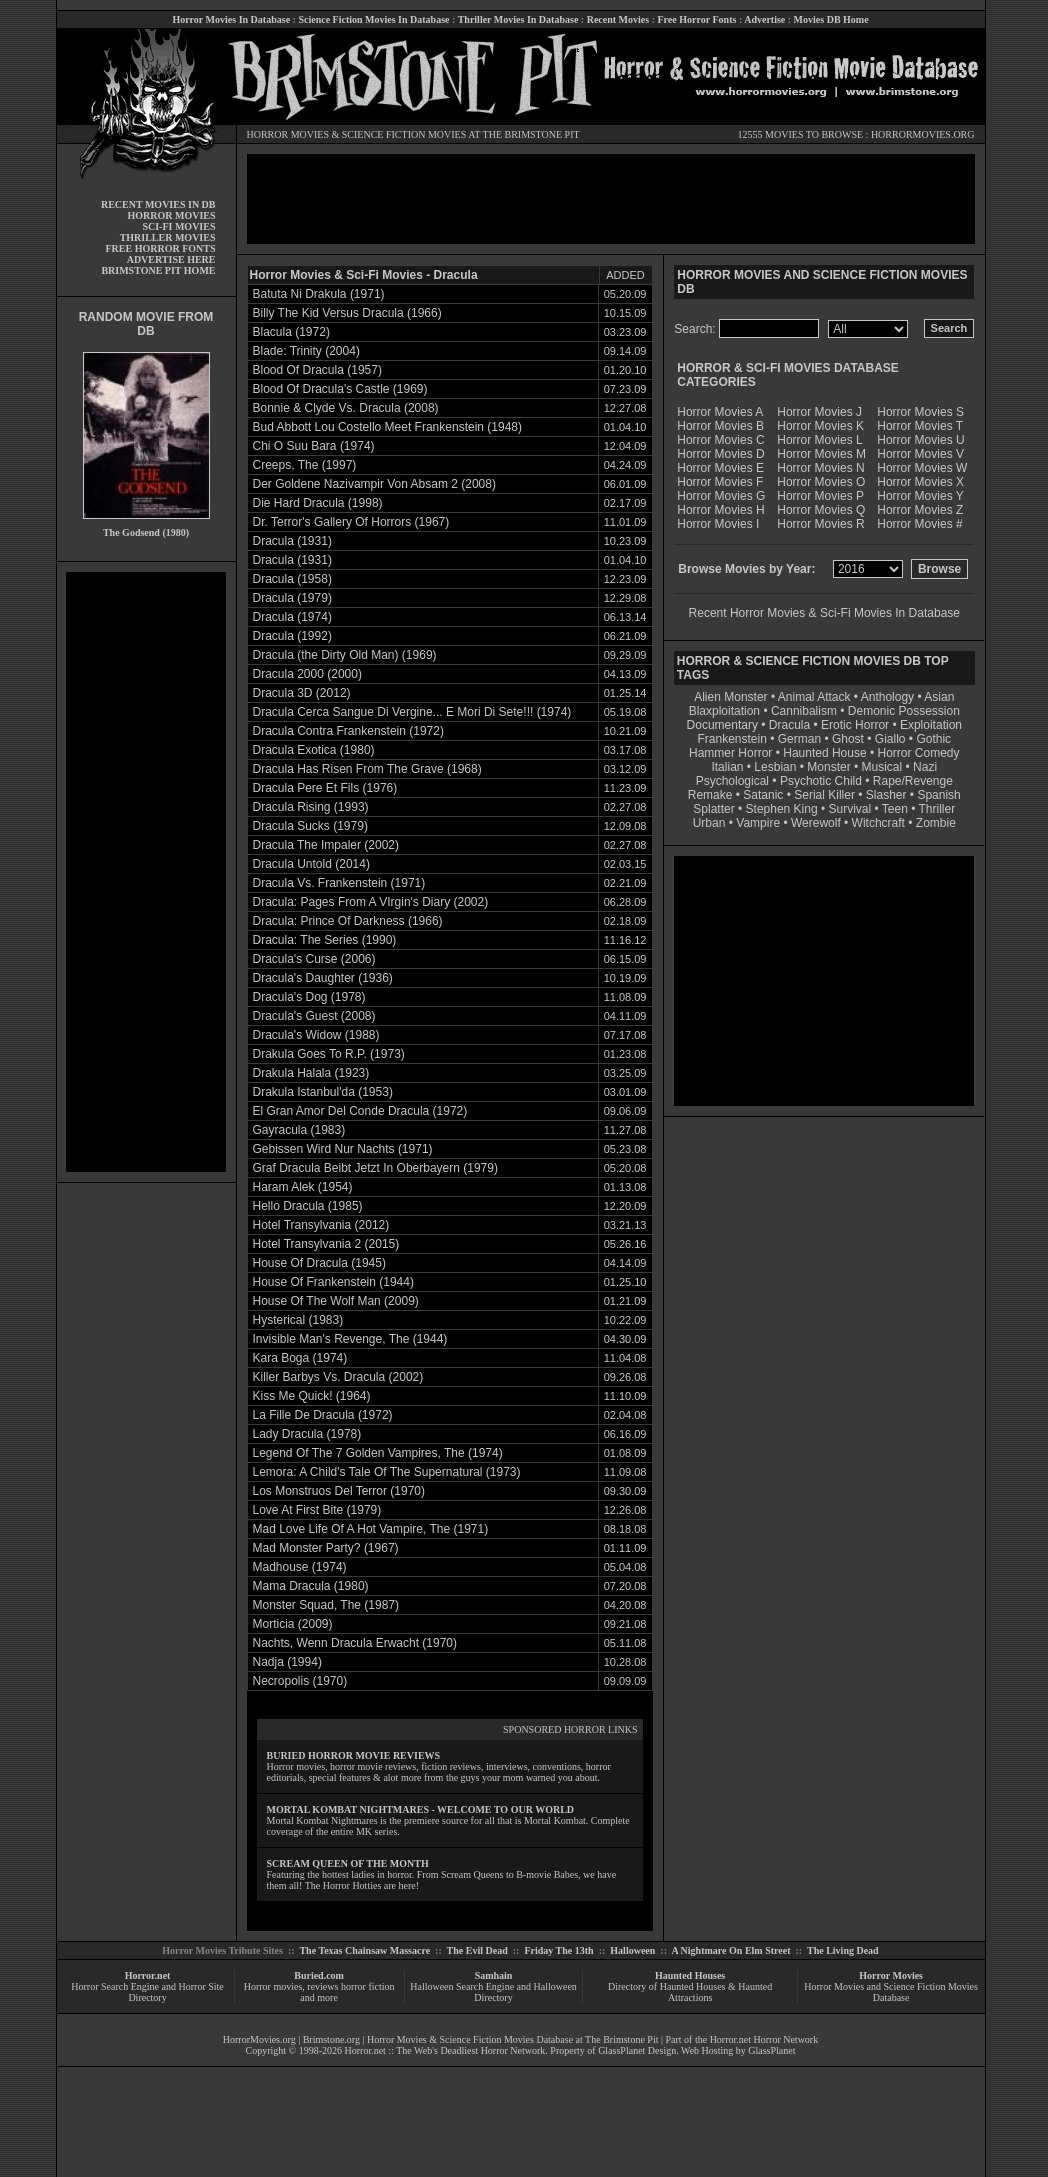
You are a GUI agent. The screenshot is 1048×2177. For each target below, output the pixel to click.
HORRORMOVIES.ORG (923, 134)
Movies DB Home (831, 19)
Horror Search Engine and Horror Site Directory (147, 1992)
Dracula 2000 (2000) (307, 674)
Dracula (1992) (292, 636)
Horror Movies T (920, 426)
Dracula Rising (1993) (311, 807)
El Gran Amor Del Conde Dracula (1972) (360, 1111)
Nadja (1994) (287, 1662)
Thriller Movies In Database (518, 19)
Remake (710, 795)
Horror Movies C (720, 440)
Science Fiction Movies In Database (373, 19)
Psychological (732, 781)
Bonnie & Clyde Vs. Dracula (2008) (346, 408)
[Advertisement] (146, 872)
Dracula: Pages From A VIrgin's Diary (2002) (371, 902)
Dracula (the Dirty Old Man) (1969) (345, 655)
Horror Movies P (820, 496)
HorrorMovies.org (259, 2039)
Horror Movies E (720, 468)
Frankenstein (731, 739)
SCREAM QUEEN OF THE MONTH (348, 1863)
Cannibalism (804, 711)
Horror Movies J (819, 412)
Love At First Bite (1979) (317, 1510)
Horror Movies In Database (231, 19)
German (799, 739)
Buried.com (319, 1975)
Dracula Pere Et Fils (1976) (325, 788)
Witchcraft (878, 823)
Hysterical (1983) (298, 1320)
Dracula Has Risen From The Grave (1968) (367, 769)
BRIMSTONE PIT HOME (158, 270)
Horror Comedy (919, 753)
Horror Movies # (919, 524)
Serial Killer (824, 795)
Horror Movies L (819, 440)
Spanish (938, 795)
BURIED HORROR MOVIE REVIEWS (354, 1755)
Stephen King (782, 809)
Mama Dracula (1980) (311, 1586)
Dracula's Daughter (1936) (323, 978)
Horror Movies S (920, 412)
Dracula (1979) (292, 598)
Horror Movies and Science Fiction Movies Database (891, 1992)
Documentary (722, 725)
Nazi (925, 767)
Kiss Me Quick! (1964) (312, 1396)
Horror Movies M (821, 454)
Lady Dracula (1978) (307, 1434)
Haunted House (824, 753)
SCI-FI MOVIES (178, 226)
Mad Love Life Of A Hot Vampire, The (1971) (371, 1529)
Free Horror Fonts (697, 19)
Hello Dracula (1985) (308, 1206)
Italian (727, 767)
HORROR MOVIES (288, 134)
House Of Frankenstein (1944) (333, 1282)
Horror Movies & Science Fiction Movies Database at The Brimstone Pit (512, 2039)
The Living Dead (843, 1950)
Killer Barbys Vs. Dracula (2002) (338, 1377)
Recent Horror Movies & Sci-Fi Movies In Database (824, 613)
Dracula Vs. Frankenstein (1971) (339, 883)
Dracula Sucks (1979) (310, 826)
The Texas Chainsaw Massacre (364, 1950)
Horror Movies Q (821, 510)
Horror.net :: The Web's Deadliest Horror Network (445, 2050)
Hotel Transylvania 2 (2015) (326, 1244)
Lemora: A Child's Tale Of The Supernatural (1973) (387, 1472)
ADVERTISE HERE (171, 259)
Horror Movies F (720, 482)
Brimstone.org (331, 2039)
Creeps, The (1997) (305, 465)
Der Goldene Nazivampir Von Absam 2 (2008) (374, 484)
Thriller (937, 809)
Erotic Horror (855, 725)
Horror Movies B (720, 426)
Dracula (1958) (292, 579)
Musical (882, 767)
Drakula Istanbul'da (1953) (323, 1092)
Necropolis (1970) (300, 1681)
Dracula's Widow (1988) (316, 1035)
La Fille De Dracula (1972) (323, 1415)
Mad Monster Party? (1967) (326, 1548)
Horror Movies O (821, 482)
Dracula (789, 725)
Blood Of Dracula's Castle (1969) (340, 389)
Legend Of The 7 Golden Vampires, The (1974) (378, 1453)
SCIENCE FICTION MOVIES (404, 134)
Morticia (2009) (293, 1624)
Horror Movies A (720, 412)
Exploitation (931, 725)
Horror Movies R (820, 524)
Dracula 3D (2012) (302, 693)
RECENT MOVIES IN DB (158, 204)
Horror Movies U (920, 440)
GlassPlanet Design (637, 2050)
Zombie (936, 823)
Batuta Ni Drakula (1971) (319, 294)
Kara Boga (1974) (300, 1358)
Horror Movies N (820, 468)
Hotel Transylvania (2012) (321, 1225)
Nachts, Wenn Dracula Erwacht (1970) (355, 1643)
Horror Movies (891, 1975)
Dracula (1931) (292, 541)
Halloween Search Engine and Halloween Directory (493, 1992)
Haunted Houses (690, 1975)
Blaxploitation (724, 711)
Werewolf (816, 823)
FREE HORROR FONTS (160, 248)
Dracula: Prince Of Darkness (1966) (348, 921)
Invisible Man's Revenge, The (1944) (350, 1339)
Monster (828, 767)
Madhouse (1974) (300, 1567)
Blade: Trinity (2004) (306, 351)
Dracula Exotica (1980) (314, 750)
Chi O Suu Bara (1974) (314, 446)
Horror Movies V (920, 454)
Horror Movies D (720, 454)
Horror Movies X (920, 482)
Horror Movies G (721, 496)
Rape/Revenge (913, 781)
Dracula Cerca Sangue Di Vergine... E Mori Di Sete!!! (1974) (412, 712)
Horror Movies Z (920, 510)
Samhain (494, 1975)
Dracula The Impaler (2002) (326, 845)
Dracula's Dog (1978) (309, 997)
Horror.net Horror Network (764, 2039)
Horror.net (148, 1975)
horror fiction (368, 1986)
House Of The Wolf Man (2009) (336, 1301)
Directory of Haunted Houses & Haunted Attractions (690, 1992)
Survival (850, 809)
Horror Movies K (820, 426)
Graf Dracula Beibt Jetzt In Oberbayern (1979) (375, 1168)
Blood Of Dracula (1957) (317, 370)
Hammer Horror (730, 753)
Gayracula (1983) (299, 1130)
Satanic (763, 795)
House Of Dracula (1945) (319, 1263)
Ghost (848, 739)
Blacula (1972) (291, 332)
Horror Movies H (720, 510)
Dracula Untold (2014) (311, 864)
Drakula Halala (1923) (311, 1073)
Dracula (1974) (292, 617)
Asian (939, 697)
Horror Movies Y (920, 496)
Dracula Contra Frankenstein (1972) (348, 731)
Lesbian (776, 767)
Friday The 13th (558, 1950)
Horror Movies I (718, 524)
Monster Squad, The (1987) (326, 1605)
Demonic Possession (904, 711)
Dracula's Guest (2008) (314, 1016)
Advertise (764, 19)
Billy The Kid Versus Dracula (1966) (347, 313)
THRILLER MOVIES (168, 237)
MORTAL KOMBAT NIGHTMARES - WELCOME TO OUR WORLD (421, 1809)
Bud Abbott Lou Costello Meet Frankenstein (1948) (388, 427)
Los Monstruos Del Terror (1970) (339, 1491)
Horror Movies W (922, 468)
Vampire (758, 823)
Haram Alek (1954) (303, 1187)
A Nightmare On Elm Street (730, 1950)
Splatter (713, 809)
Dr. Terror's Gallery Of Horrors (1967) (351, 522)
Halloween (632, 1950)
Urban (709, 823)
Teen (895, 809)
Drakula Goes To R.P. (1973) (329, 1054)
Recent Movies (618, 19)
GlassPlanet (771, 2050)
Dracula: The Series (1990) (325, 940)
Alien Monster (730, 697)
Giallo (890, 739)
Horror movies (273, 1986)
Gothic (933, 739)
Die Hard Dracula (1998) (318, 503)
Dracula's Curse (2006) (314, 959)
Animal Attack (814, 697)
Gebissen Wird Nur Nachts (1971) (343, 1149)
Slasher (886, 795)
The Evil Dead (477, 1950)
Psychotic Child (821, 781)
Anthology (887, 697)
